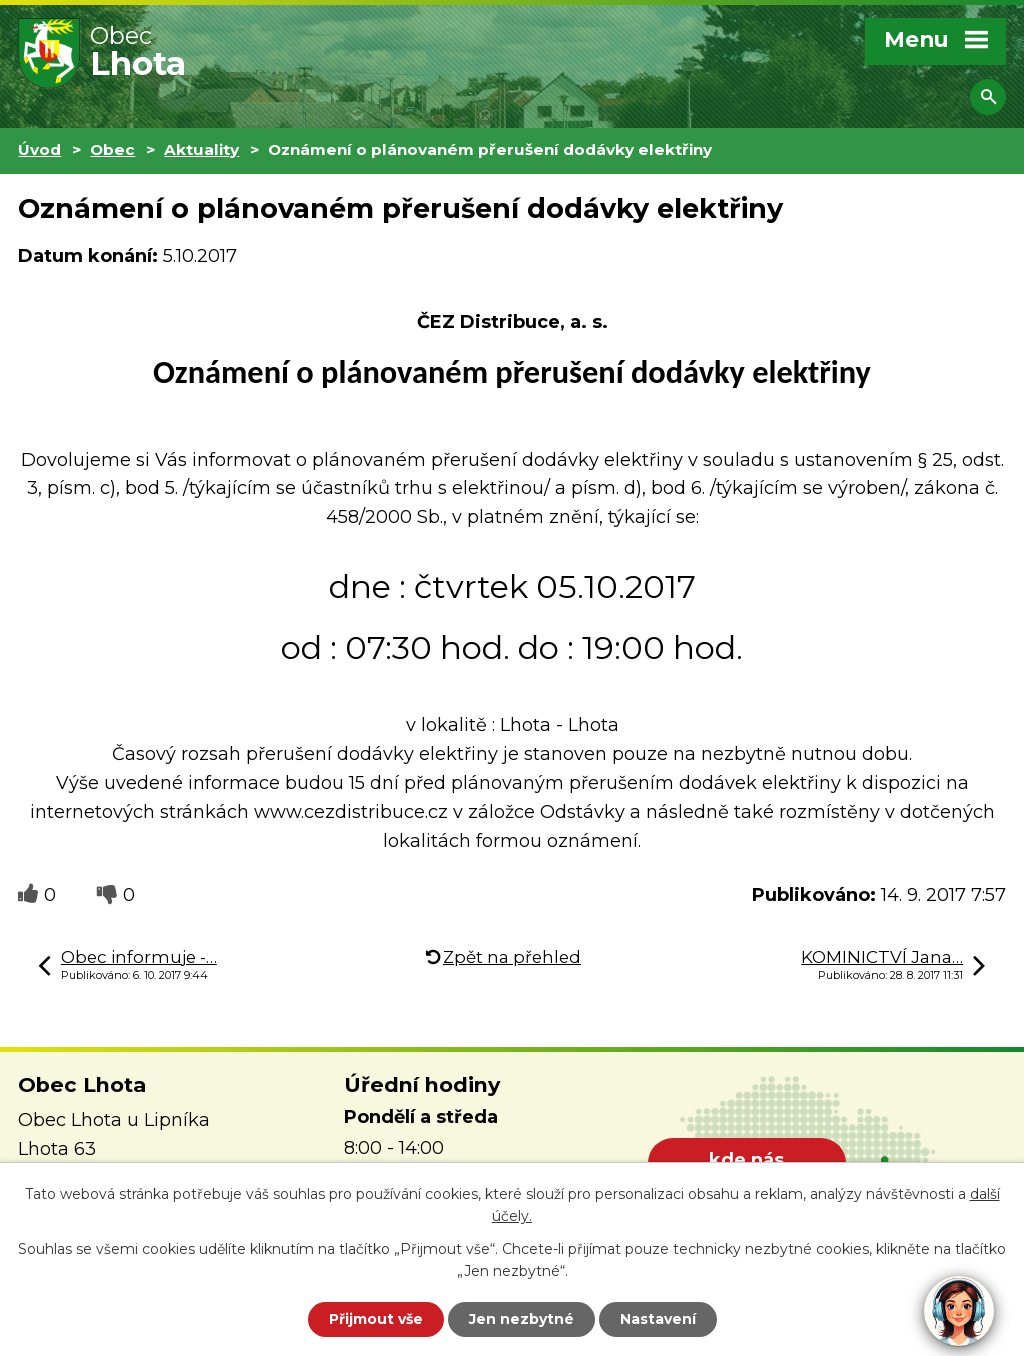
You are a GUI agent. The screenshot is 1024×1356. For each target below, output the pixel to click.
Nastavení (658, 1319)
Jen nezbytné (521, 1319)
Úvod (39, 149)
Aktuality (201, 149)
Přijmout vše (376, 1319)
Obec (112, 149)
